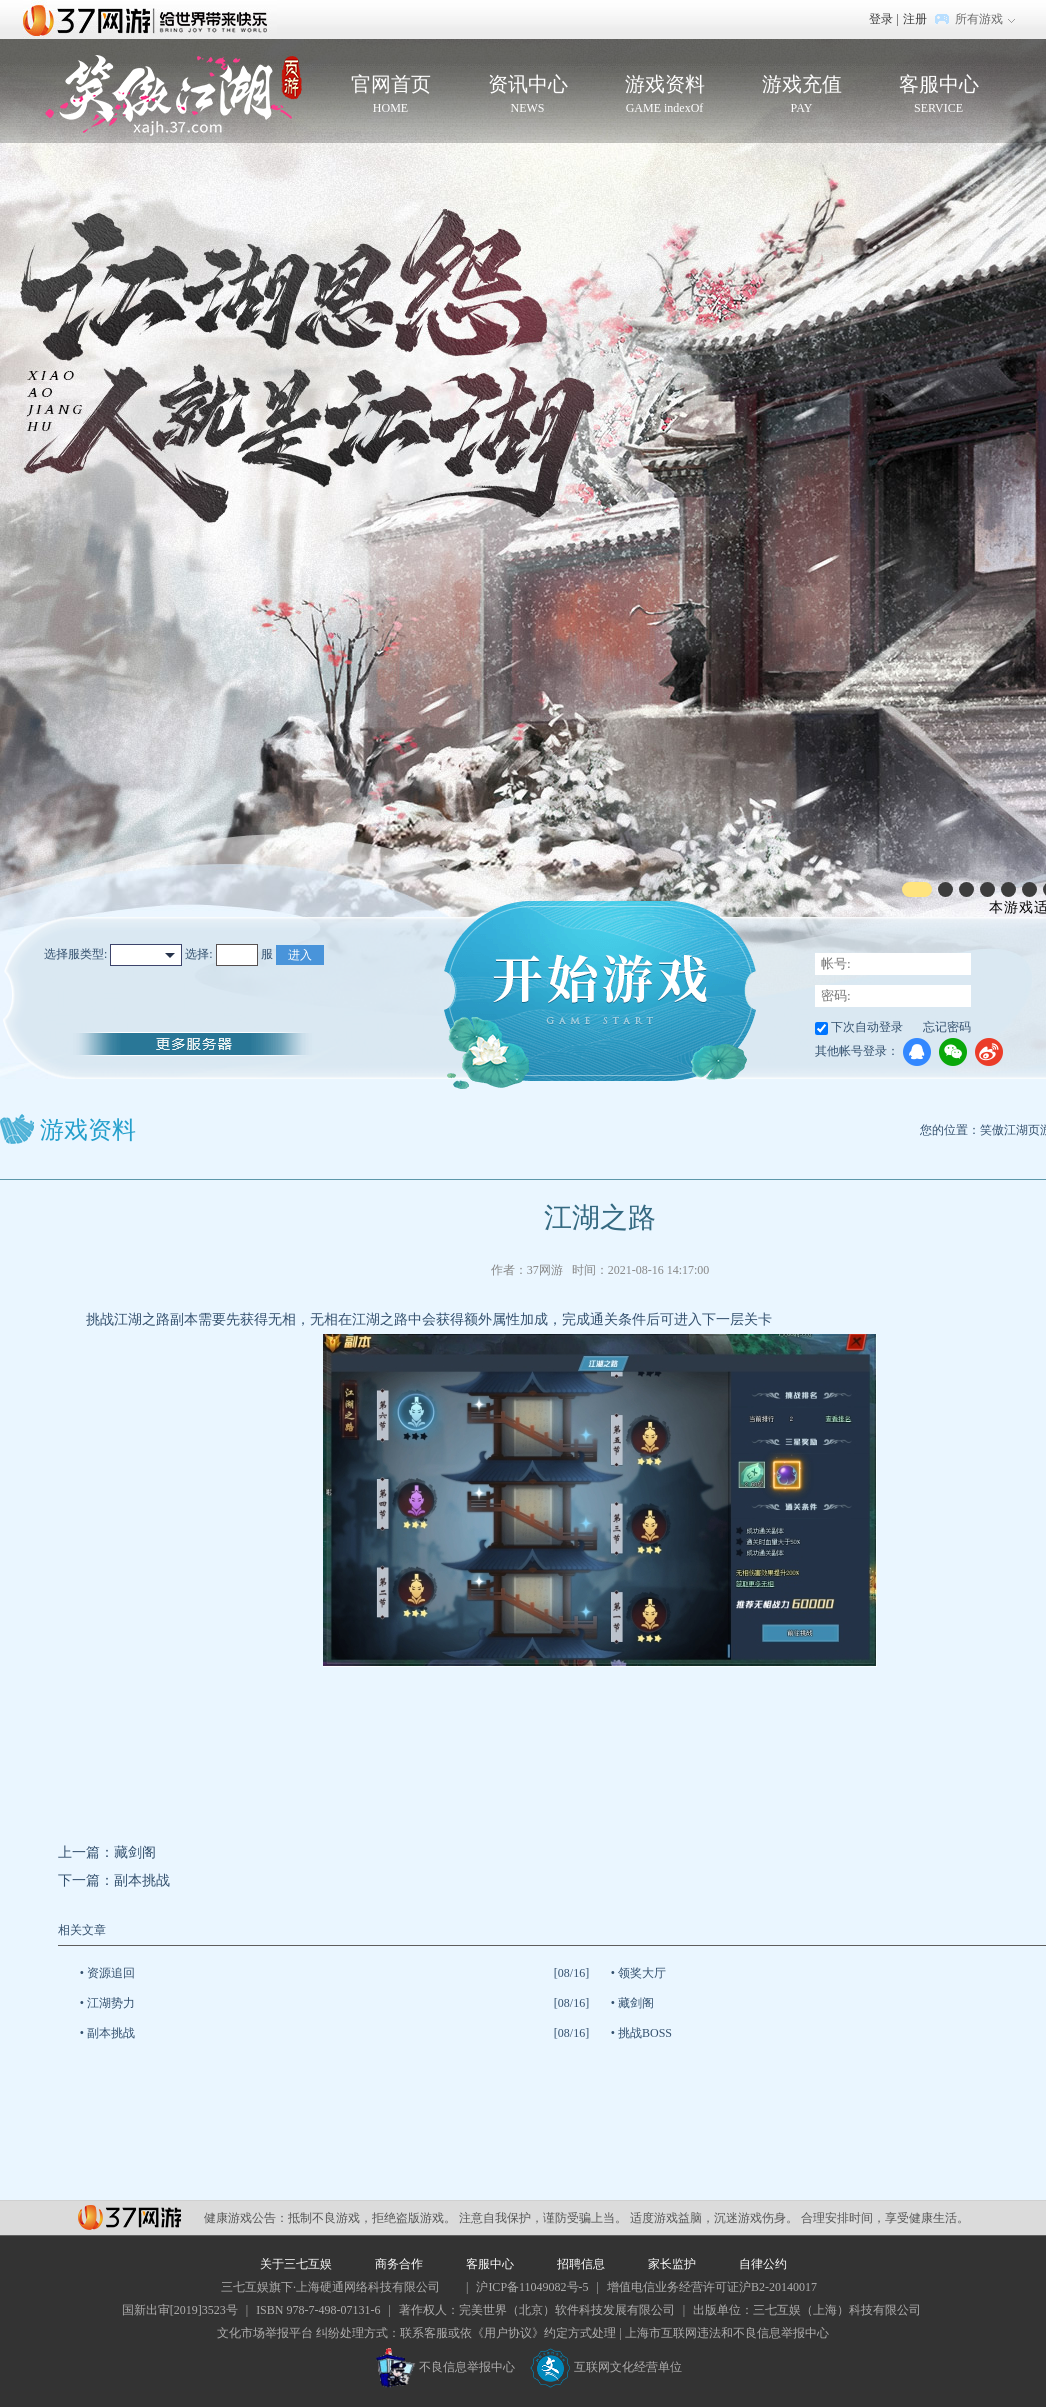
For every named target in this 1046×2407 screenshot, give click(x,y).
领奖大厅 (642, 1973)
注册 (915, 19)
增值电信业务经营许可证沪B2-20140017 (712, 2287)
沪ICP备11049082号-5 (532, 2287)
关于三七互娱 (296, 2264)
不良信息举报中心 (445, 2367)
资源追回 (111, 1973)
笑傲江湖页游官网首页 (173, 95)
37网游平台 (129, 2217)
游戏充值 (801, 95)
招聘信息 (581, 2264)
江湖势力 (111, 2003)
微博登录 (989, 1052)
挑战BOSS (645, 2033)
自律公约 (763, 2264)
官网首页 (390, 95)
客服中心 (938, 95)
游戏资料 (664, 95)
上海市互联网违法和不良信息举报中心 (727, 2333)
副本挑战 (142, 1880)
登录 (881, 19)
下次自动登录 (867, 1027)
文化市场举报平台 (265, 2333)
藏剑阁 (135, 1852)
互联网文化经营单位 (606, 2367)
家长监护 (672, 2264)
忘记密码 (947, 1027)
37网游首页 (150, 19)
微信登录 (953, 1052)
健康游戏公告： (246, 2218)
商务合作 (399, 2264)
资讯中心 (527, 95)
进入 (300, 955)
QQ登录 (917, 1052)
